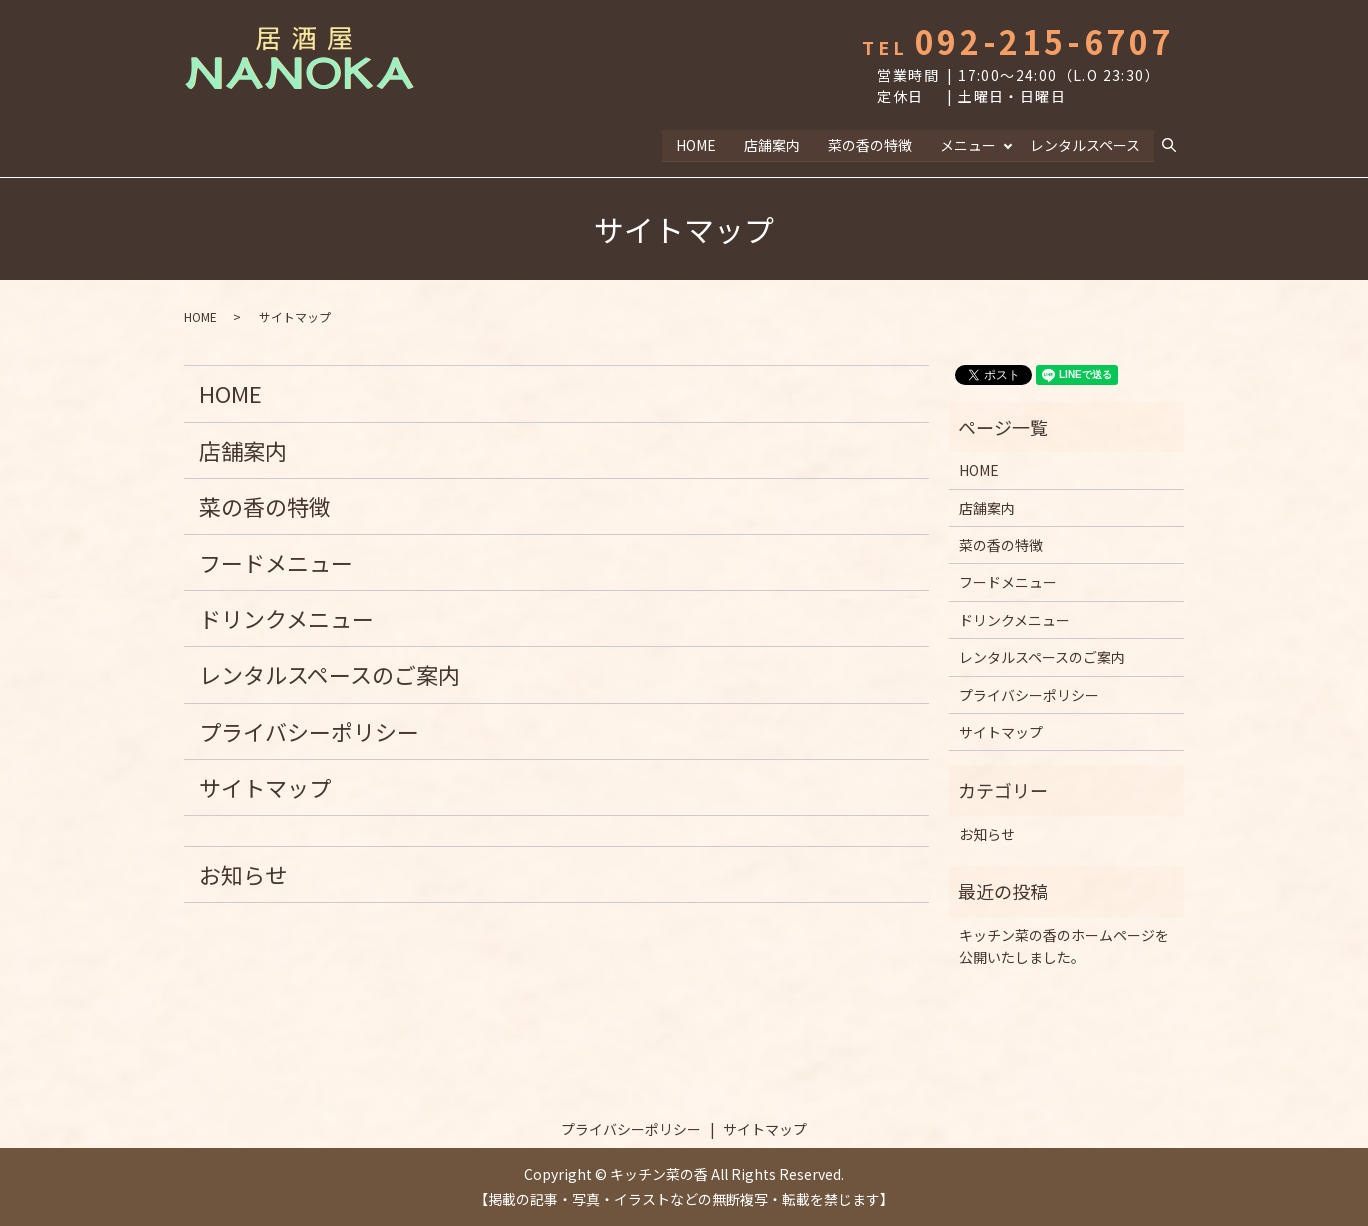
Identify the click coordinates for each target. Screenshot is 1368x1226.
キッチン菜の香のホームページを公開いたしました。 (1064, 945)
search (1177, 145)
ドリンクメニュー (286, 618)
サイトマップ (265, 786)
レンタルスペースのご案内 (329, 674)
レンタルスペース (1085, 144)
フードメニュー (276, 561)
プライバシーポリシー (309, 730)
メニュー (967, 144)
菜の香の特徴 (869, 144)
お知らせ (243, 873)
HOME (695, 144)
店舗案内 (771, 144)
